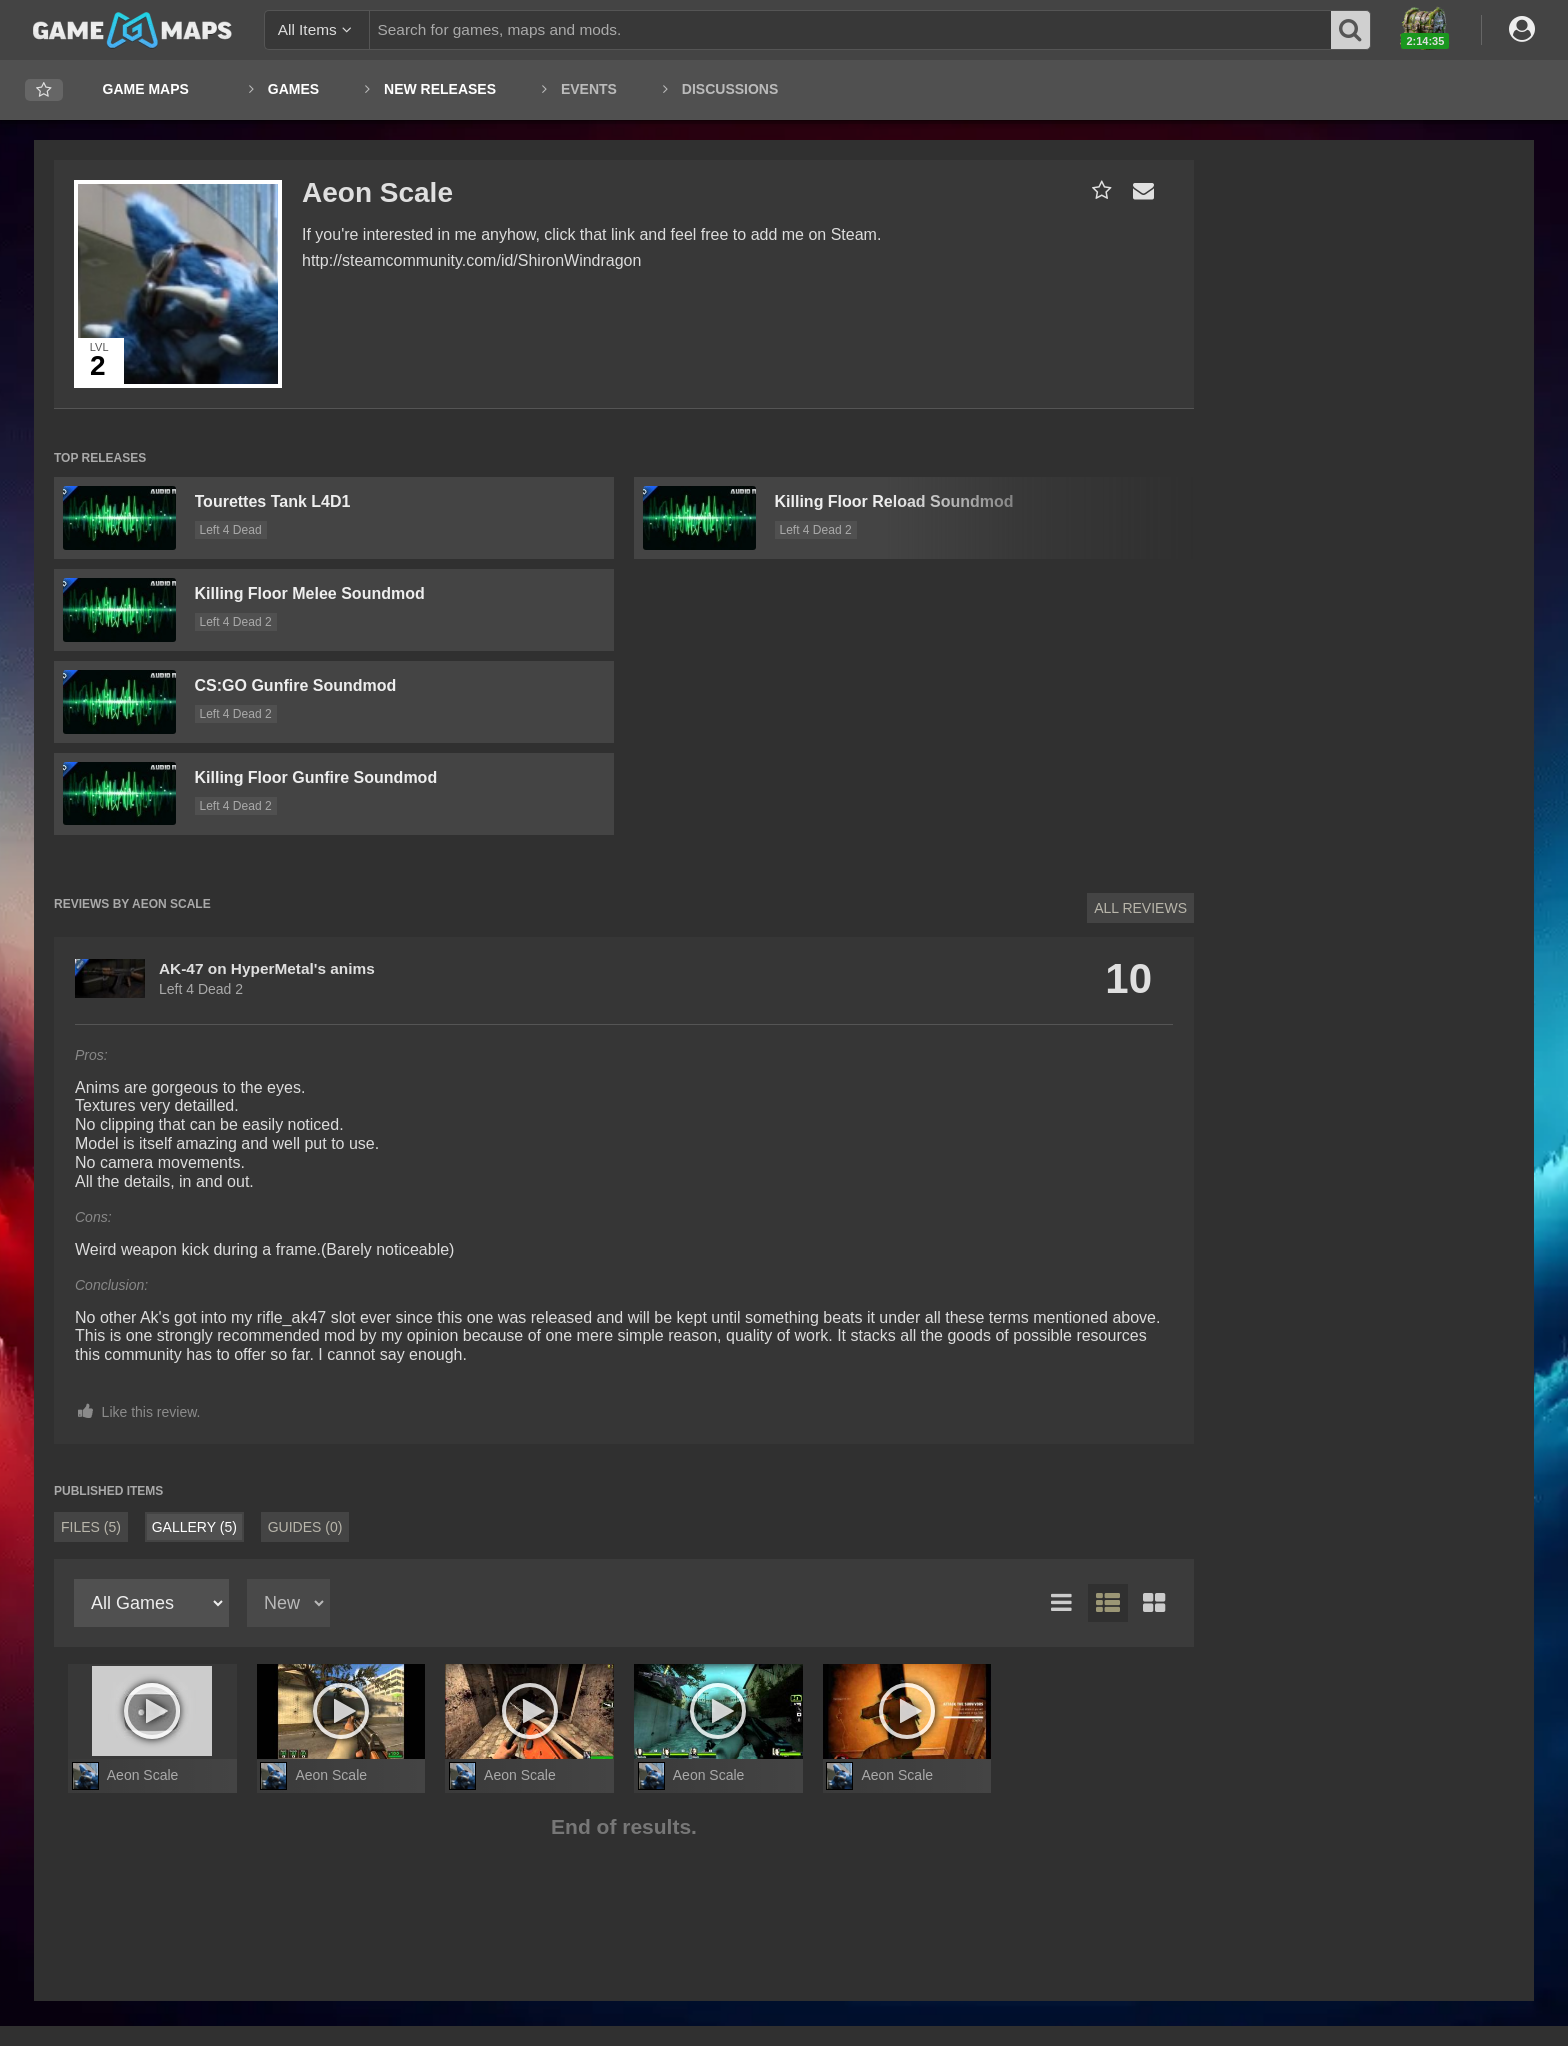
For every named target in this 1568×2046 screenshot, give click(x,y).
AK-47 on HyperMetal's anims (267, 968)
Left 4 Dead (231, 530)
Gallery (194, 1527)
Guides (305, 1527)
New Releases (440, 89)
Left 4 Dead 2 (236, 622)
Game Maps (146, 89)
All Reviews (1140, 908)
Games (293, 89)
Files (91, 1527)
